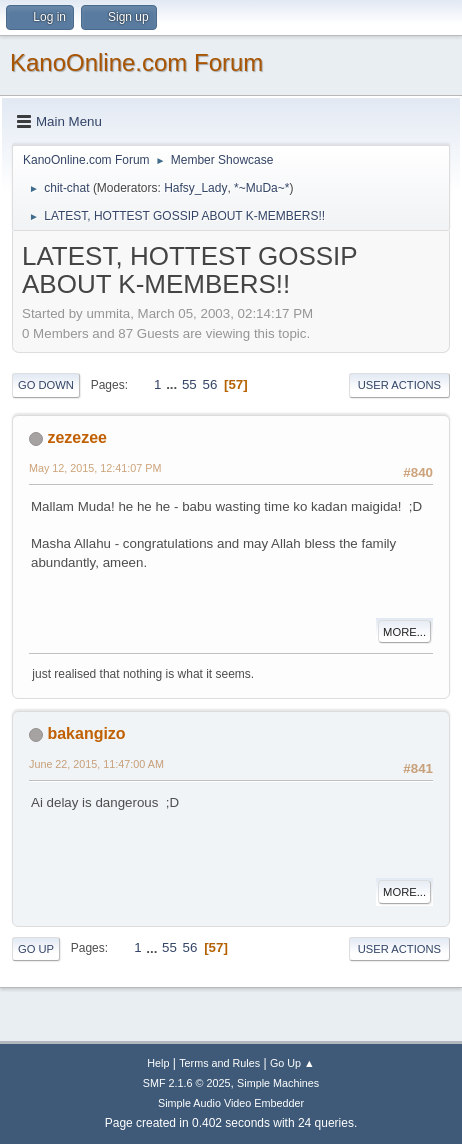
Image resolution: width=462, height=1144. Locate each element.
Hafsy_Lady (195, 188)
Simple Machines (278, 1083)
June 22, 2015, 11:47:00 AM (96, 764)
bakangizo (86, 733)
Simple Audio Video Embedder (231, 1103)
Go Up (36, 949)
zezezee (77, 437)
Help (158, 1063)
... (173, 384)
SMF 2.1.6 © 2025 (187, 1083)
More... (404, 632)
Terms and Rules (219, 1063)
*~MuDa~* (261, 188)
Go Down (46, 385)
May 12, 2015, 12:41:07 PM (95, 468)
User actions (399, 385)
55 (189, 384)
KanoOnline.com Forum (136, 62)
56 (209, 384)
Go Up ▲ (292, 1063)
